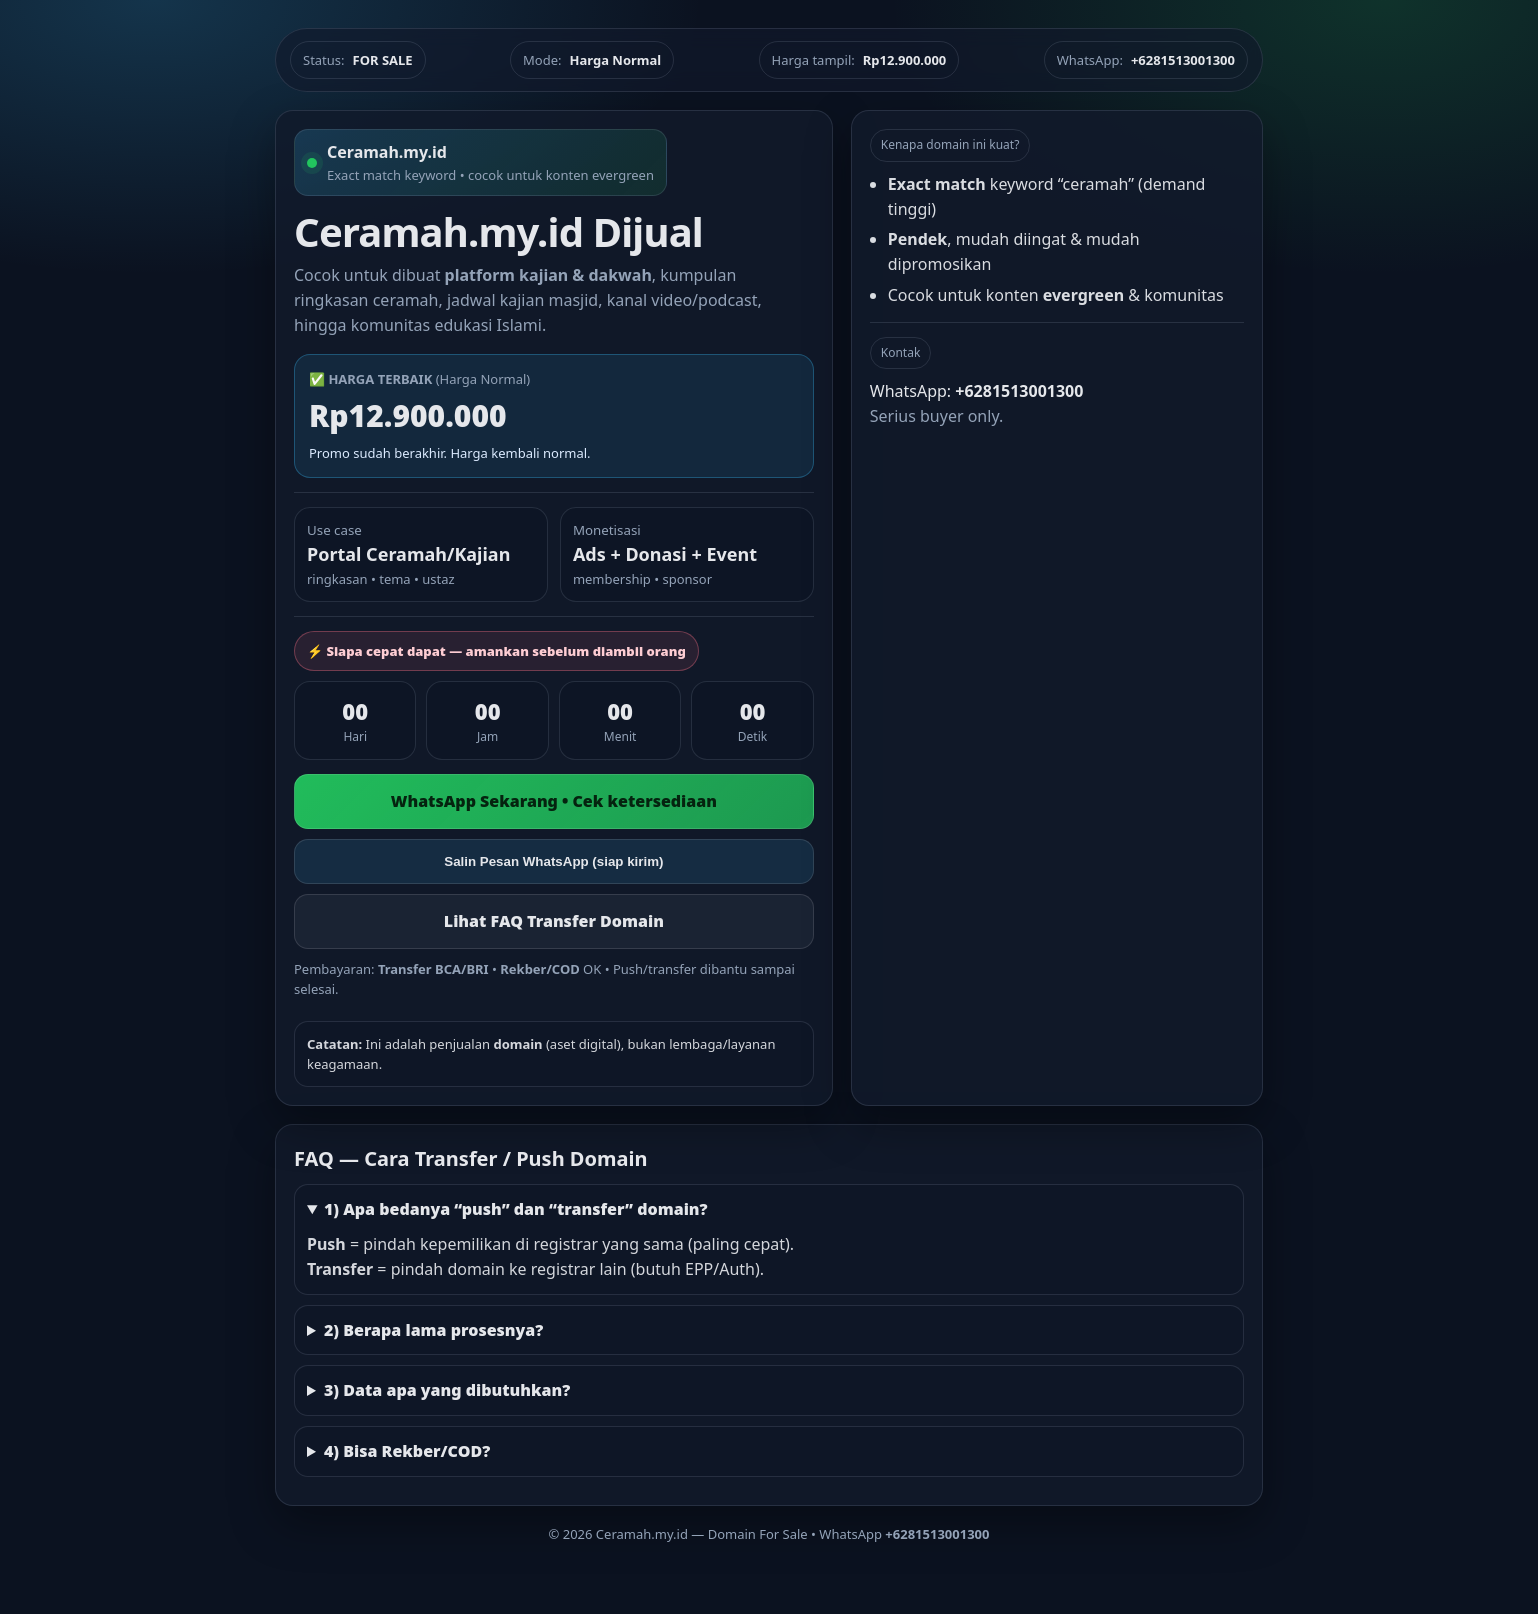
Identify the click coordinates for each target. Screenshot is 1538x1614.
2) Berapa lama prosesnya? (433, 1330)
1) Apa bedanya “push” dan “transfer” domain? (516, 1209)
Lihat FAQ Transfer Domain (554, 921)
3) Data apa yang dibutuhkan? (447, 1390)
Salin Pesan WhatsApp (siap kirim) (553, 861)
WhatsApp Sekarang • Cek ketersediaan (554, 801)
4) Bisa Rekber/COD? (407, 1451)
